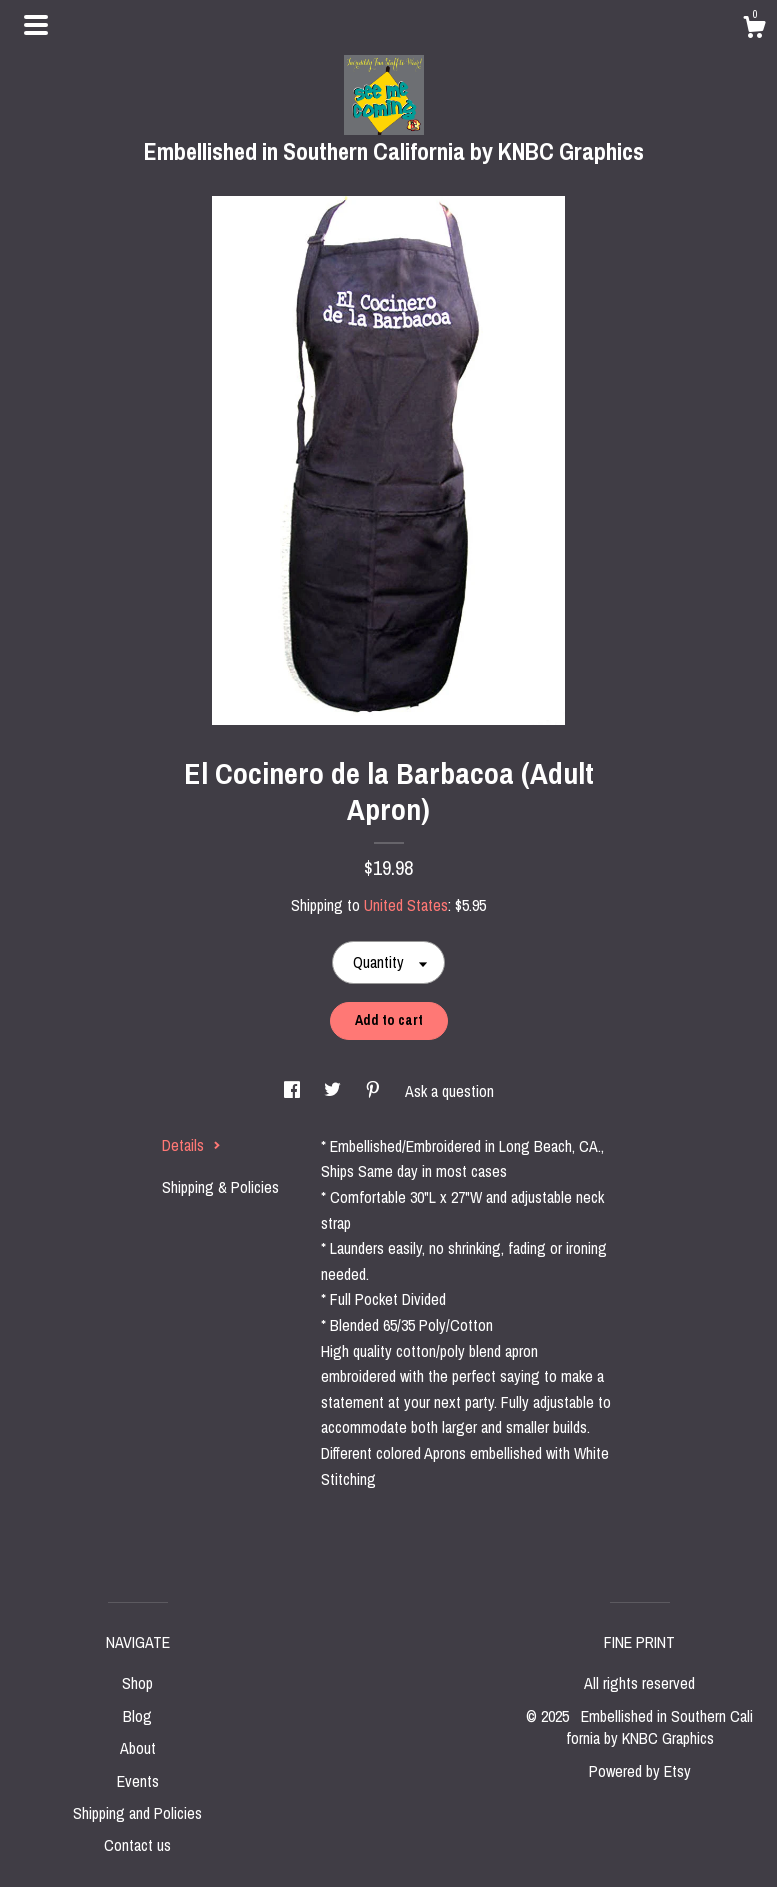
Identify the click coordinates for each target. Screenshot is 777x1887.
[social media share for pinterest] (375, 1091)
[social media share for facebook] (294, 1091)
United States (406, 905)
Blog (137, 1716)
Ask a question (449, 1091)
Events (138, 1781)
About (138, 1748)
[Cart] (754, 30)
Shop (137, 1683)
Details (191, 1145)
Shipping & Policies (220, 1187)
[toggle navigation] (36, 25)
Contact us (137, 1845)
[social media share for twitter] (334, 1091)
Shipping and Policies (137, 1813)
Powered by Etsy (640, 1771)
